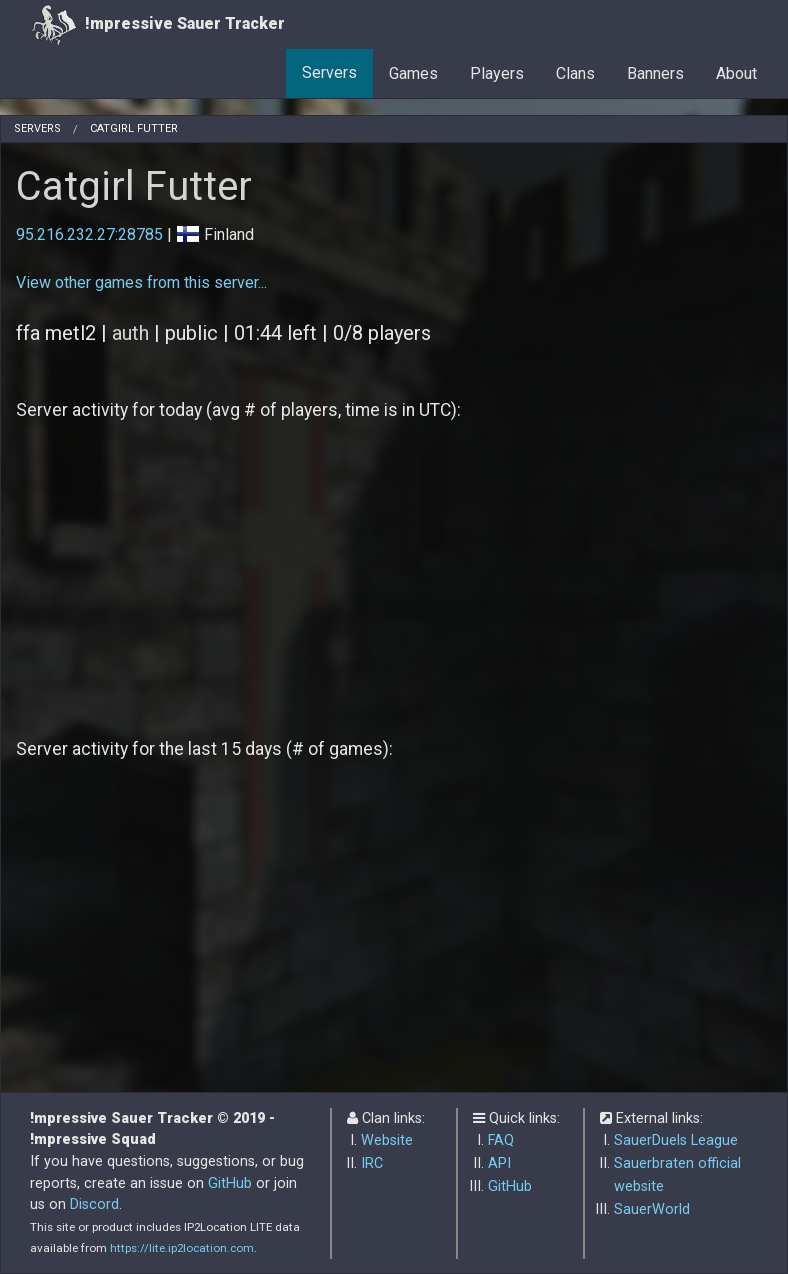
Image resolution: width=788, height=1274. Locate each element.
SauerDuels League (676, 1140)
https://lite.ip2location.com (182, 1248)
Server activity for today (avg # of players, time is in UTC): (238, 410)
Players (497, 73)
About (736, 73)
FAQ (501, 1140)
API (499, 1163)
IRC (372, 1163)
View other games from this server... (141, 282)
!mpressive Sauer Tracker (158, 24)
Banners (655, 73)
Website (387, 1140)
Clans (575, 73)
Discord (94, 1204)
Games (413, 73)
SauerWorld (652, 1209)
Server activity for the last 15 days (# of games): (204, 749)
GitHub (230, 1183)
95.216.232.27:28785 (89, 234)
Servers (329, 72)
